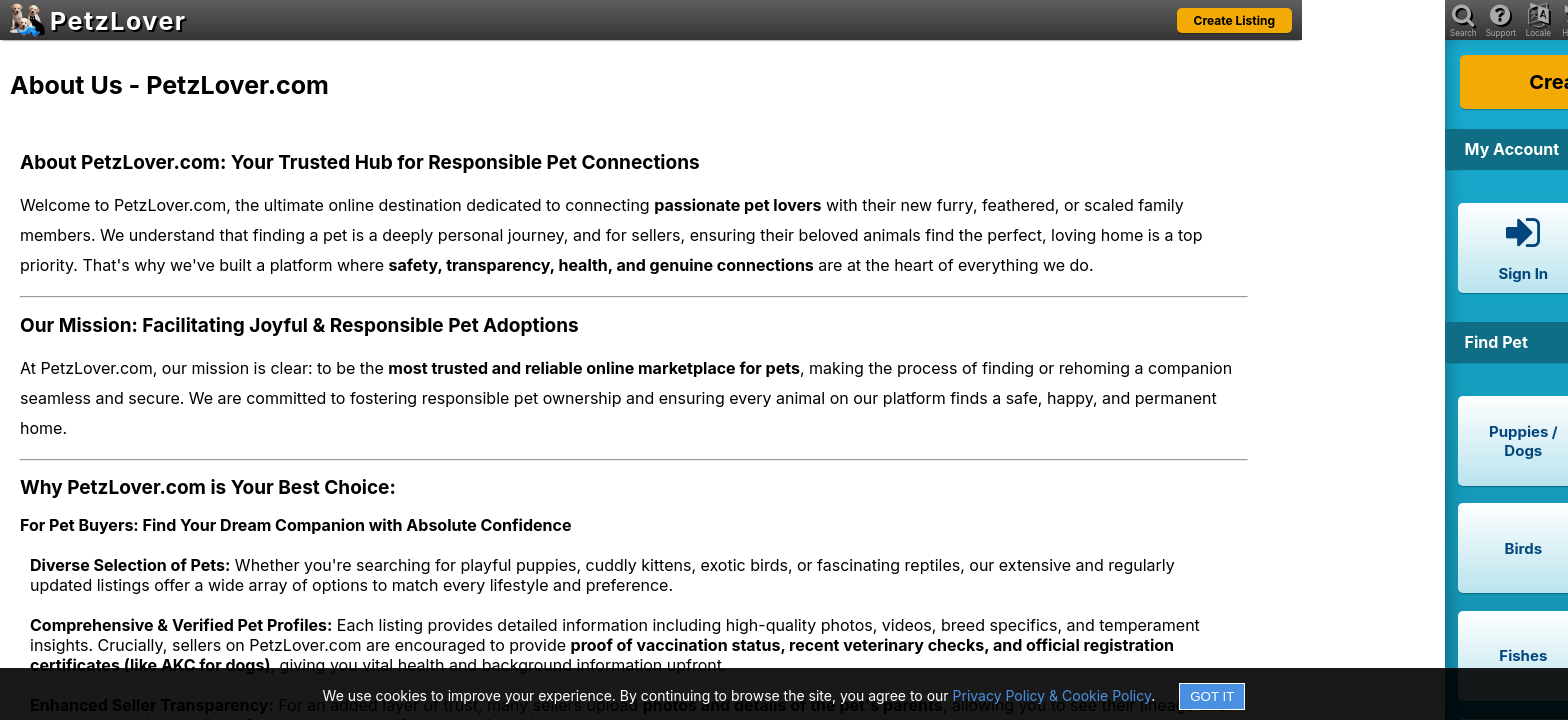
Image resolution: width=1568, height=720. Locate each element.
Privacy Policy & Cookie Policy (1052, 695)
